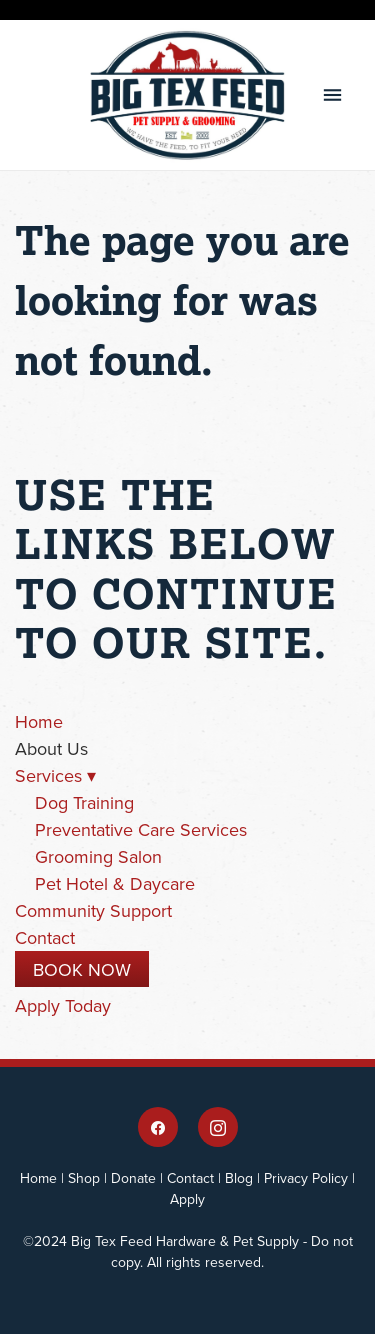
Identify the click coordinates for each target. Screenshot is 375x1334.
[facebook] (158, 1127)
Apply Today (63, 1005)
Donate (133, 1178)
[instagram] (218, 1127)
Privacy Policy (306, 1178)
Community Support (93, 910)
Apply (187, 1199)
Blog (239, 1178)
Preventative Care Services (141, 829)
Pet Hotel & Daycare (115, 883)
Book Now (82, 969)
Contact (45, 937)
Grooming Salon (98, 856)
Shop (84, 1178)
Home (39, 721)
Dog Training (84, 802)
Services (55, 775)
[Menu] (332, 95)
